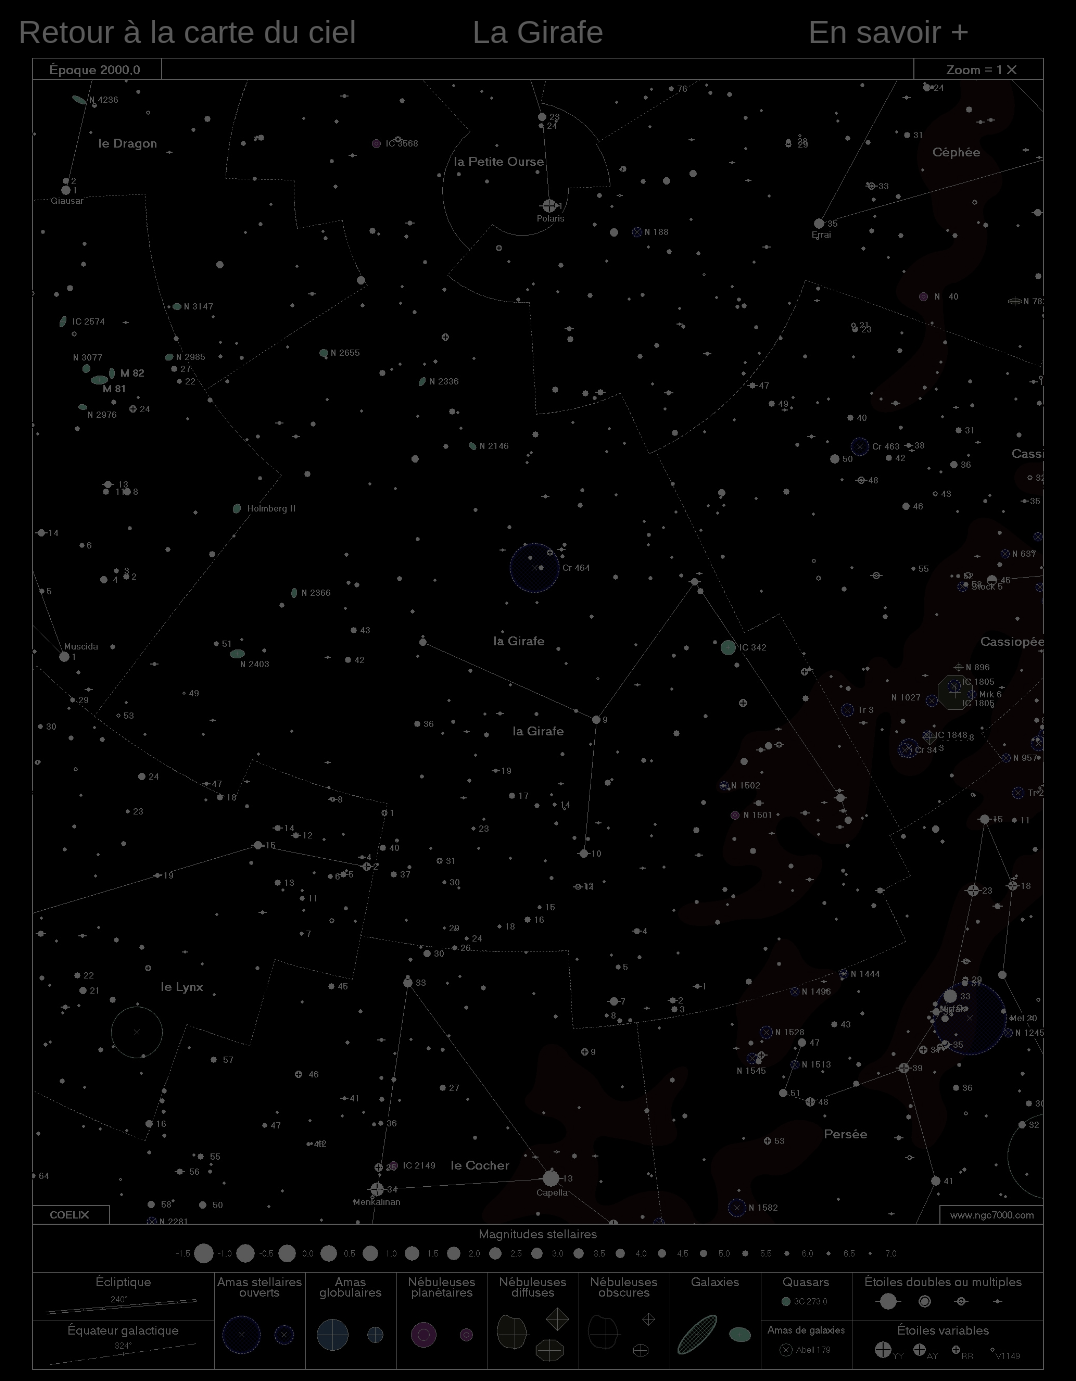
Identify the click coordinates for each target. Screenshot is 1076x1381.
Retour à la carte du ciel (187, 32)
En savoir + (888, 32)
